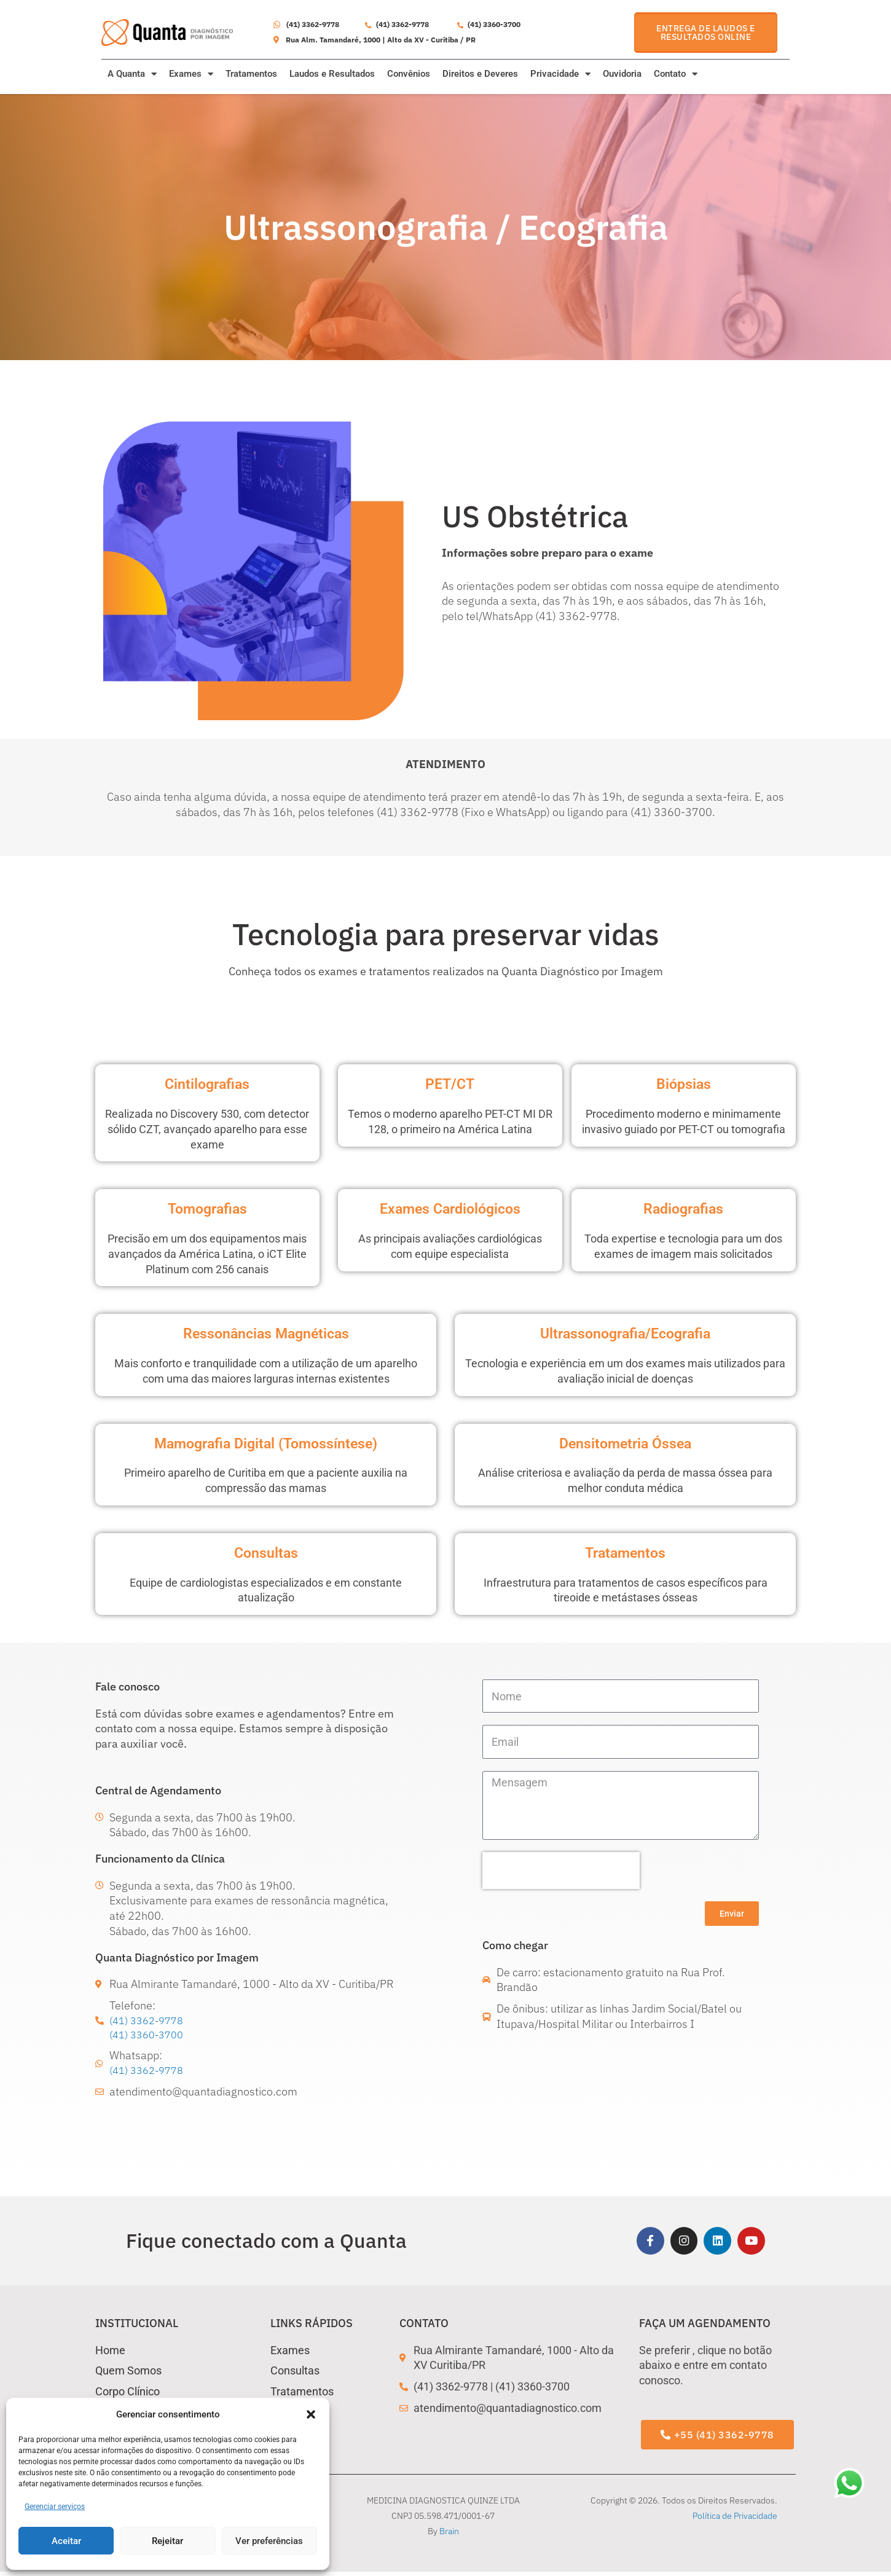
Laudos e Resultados (332, 73)
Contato (675, 74)
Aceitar (66, 2541)
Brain (449, 2535)
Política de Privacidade (735, 2520)
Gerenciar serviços (55, 2506)
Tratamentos (251, 73)
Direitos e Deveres (480, 73)
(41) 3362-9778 (150, 2021)
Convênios (408, 73)
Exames (191, 74)
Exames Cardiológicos (450, 1208)
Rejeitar (167, 2541)
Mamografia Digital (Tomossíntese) (266, 1443)
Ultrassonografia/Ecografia (625, 1333)
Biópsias (684, 1083)
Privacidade (560, 74)
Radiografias (683, 1208)
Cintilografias (207, 1083)
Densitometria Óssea (626, 1443)
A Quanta (132, 74)
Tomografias (207, 1208)
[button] (311, 2414)
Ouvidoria (622, 73)
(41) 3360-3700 (150, 2035)
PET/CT (450, 1083)
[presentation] (561, 1870)
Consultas (266, 1552)
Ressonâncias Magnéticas (266, 1333)
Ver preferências (269, 2541)
